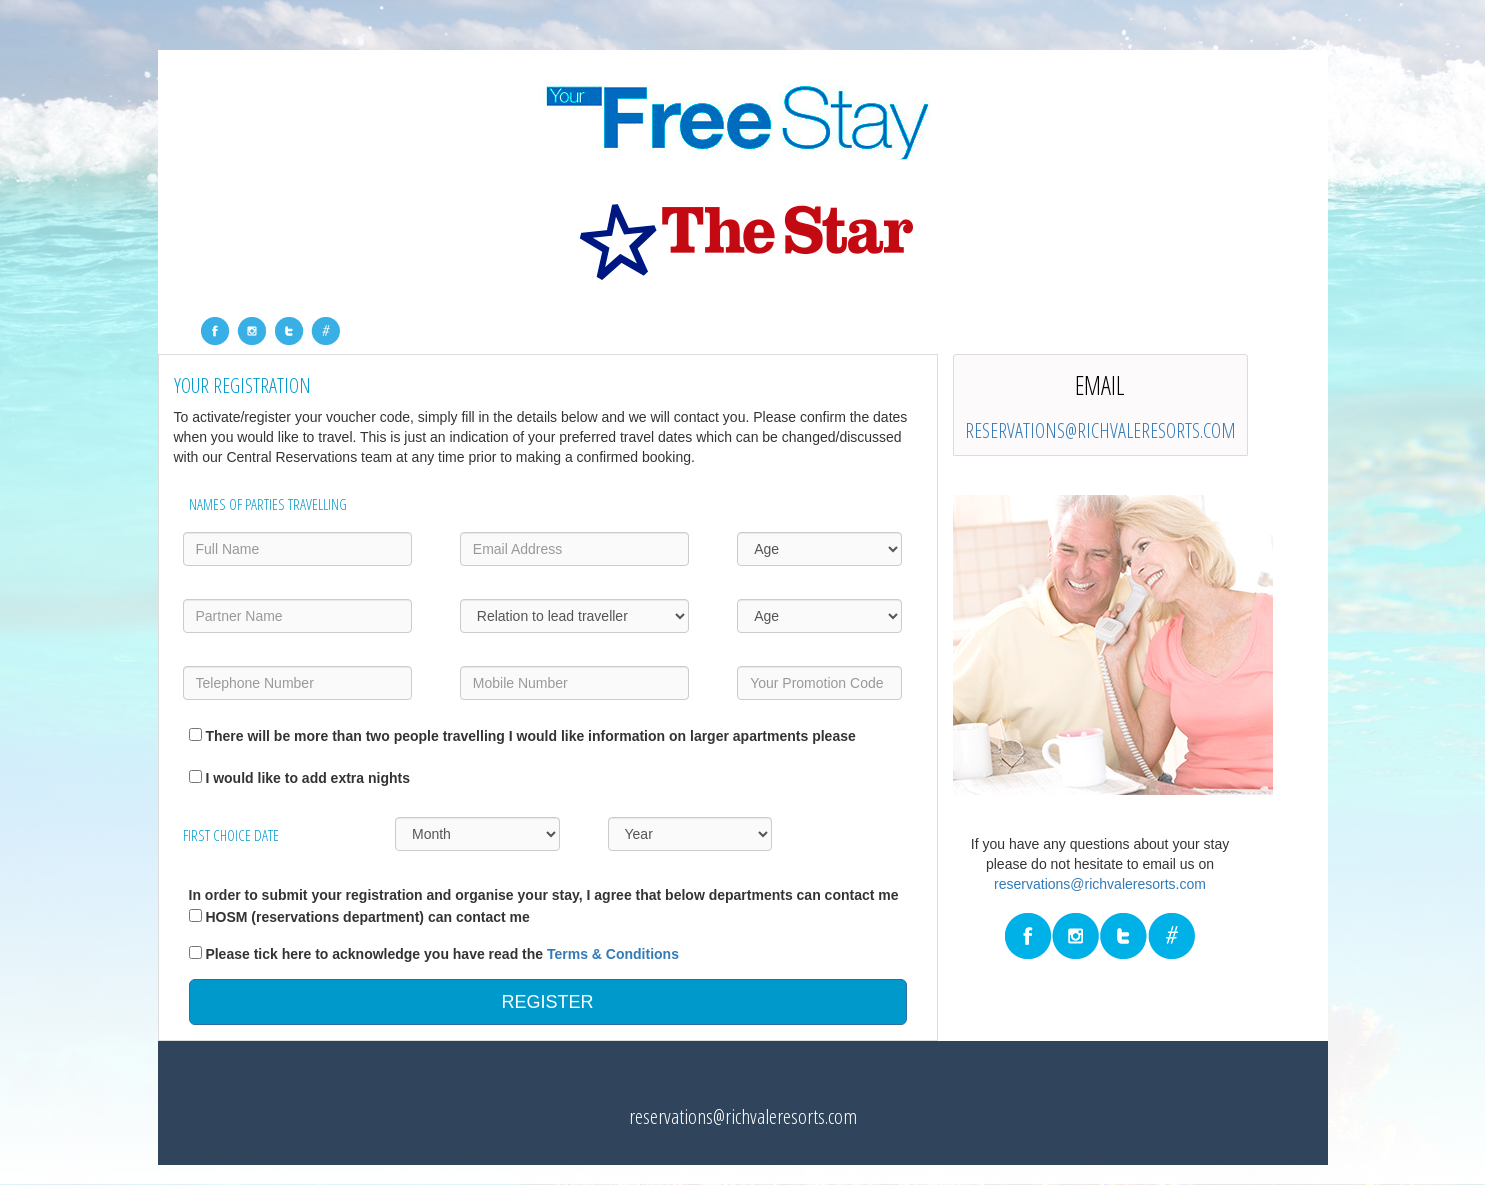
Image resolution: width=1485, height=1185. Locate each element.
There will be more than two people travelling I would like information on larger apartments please (530, 736)
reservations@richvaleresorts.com (1100, 430)
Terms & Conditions (613, 954)
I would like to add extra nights (307, 778)
